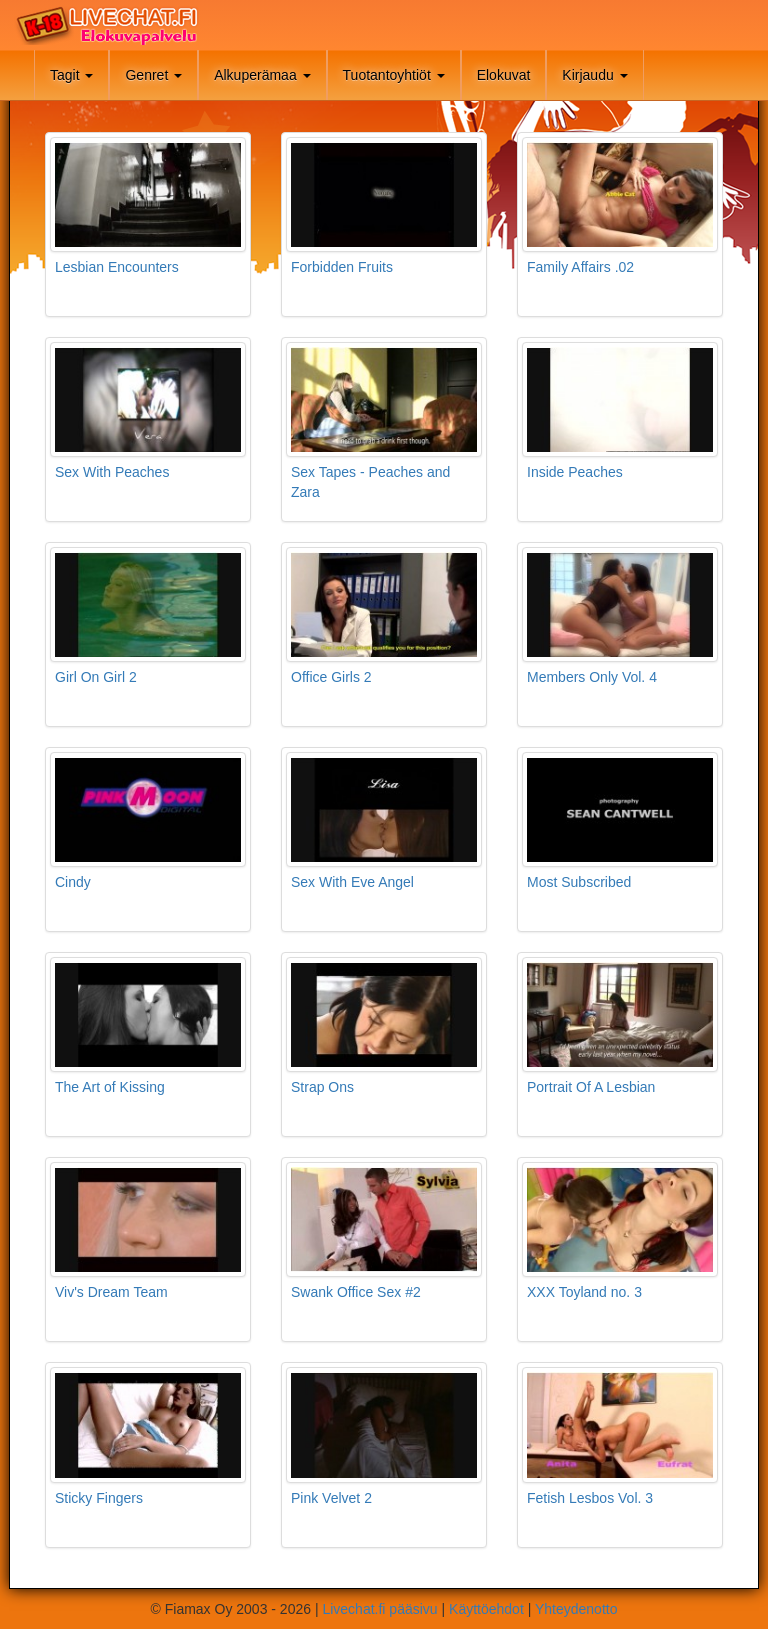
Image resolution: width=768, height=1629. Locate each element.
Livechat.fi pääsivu (379, 1609)
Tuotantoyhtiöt (394, 75)
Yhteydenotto (576, 1609)
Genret (153, 75)
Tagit (71, 75)
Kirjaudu (594, 75)
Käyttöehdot (486, 1609)
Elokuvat (504, 75)
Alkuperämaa (262, 75)
